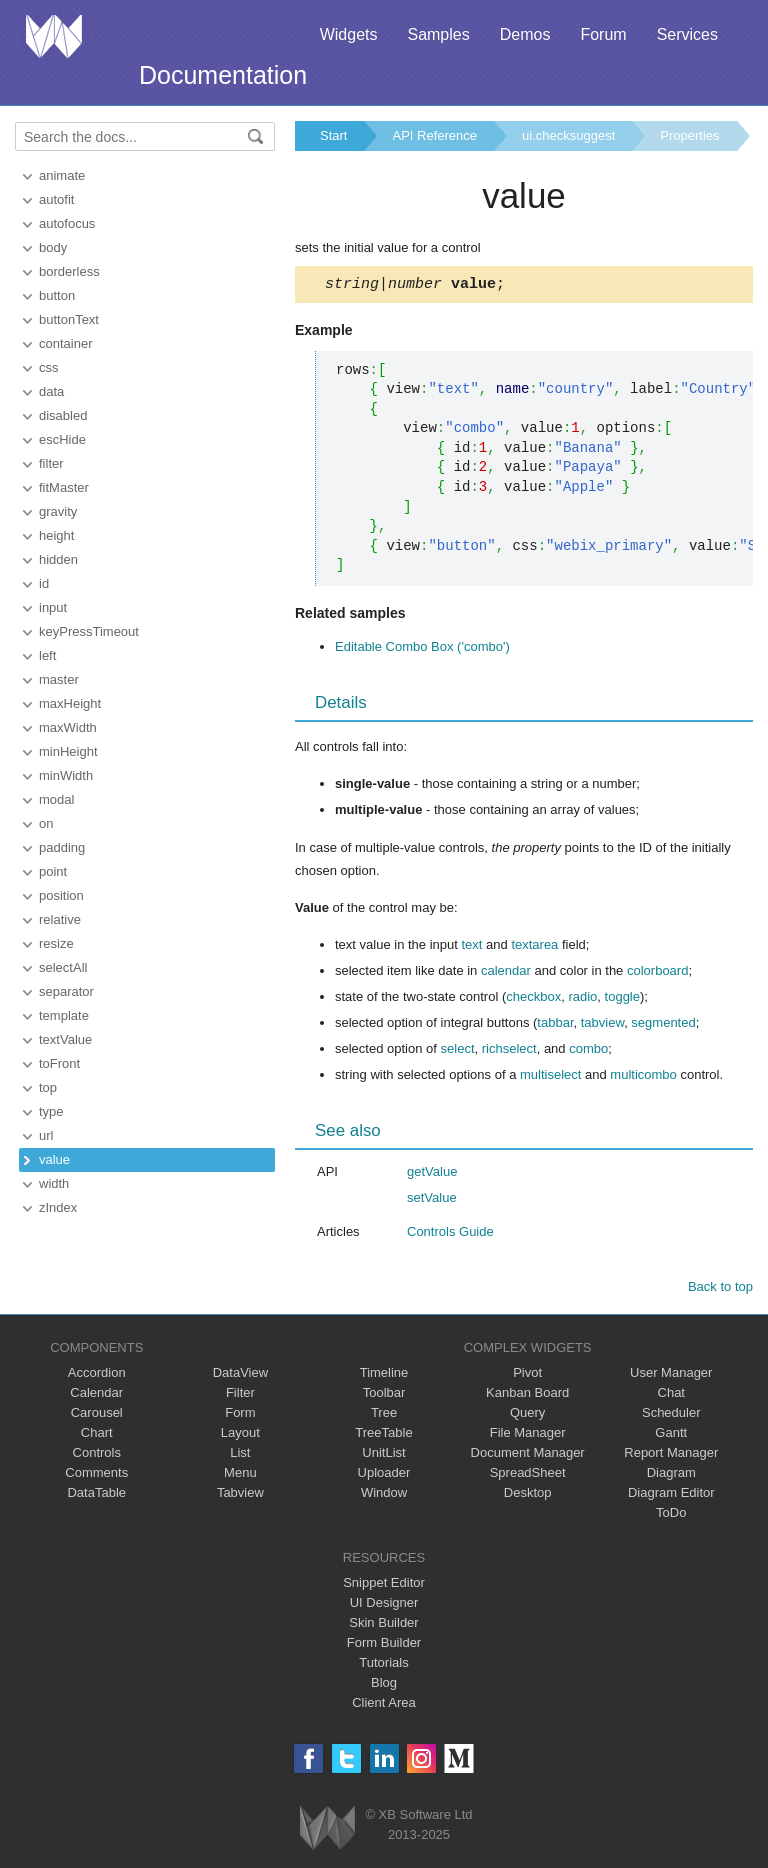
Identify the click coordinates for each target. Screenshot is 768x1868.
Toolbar (384, 1395)
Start (333, 135)
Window (384, 1495)
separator (66, 991)
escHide (62, 439)
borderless (69, 271)
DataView (240, 1375)
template (64, 1015)
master (59, 679)
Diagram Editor (671, 1495)
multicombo (643, 1077)
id (44, 583)
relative (60, 919)
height (56, 535)
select (458, 1051)
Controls (97, 1455)
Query (527, 1415)
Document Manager (528, 1455)
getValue (432, 1174)
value (54, 1159)
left (47, 655)
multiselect (550, 1077)
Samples (438, 34)
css (49, 367)
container (65, 343)
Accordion (97, 1375)
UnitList (383, 1455)
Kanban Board (527, 1395)
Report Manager (671, 1455)
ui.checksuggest (568, 135)
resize (56, 943)
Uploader (384, 1475)
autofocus (67, 223)
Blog (384, 1685)
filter (51, 463)
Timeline (384, 1375)
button (57, 295)
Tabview (240, 1495)
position (61, 895)
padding (62, 847)
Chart (97, 1435)
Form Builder (384, 1645)
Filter (240, 1395)
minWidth (66, 775)
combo (588, 1051)
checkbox (533, 999)
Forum (603, 34)
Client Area (384, 1705)
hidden (58, 559)
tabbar (555, 1025)
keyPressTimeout (89, 631)
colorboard (657, 973)
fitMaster (64, 487)
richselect (509, 1051)
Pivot (527, 1375)
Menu (240, 1475)
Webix (327, 1830)
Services (687, 34)
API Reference (434, 135)
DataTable (96, 1495)
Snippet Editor (384, 1585)
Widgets (349, 34)
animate (62, 175)
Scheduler (671, 1415)
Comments (96, 1475)
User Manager (671, 1375)
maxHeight (70, 703)
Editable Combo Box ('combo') (422, 649)
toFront (59, 1063)
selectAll (63, 967)
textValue (65, 1039)
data (51, 391)
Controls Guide (450, 1234)
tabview (602, 1025)
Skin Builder (383, 1625)
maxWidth (68, 727)
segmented (663, 1025)
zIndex (58, 1207)
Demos (525, 34)
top (48, 1087)
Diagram (671, 1475)
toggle (622, 999)
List (240, 1455)
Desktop (528, 1495)
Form (240, 1415)
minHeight (68, 751)
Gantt (671, 1435)
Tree (384, 1415)
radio (582, 999)
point (53, 871)
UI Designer (384, 1605)
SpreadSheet (528, 1475)
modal (56, 799)
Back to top (720, 1289)
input (53, 607)
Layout (240, 1435)
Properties (689, 135)
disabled (63, 415)
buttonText (69, 319)
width (54, 1183)
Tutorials (383, 1665)
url (46, 1135)
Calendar (96, 1395)
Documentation (223, 75)
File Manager (528, 1435)
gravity (58, 511)
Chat (671, 1395)
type (51, 1111)
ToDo (671, 1515)
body (53, 247)
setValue (432, 1200)
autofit (56, 199)
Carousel (97, 1415)
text (471, 947)
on (46, 823)
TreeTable (383, 1435)
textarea (534, 947)
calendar (506, 973)
